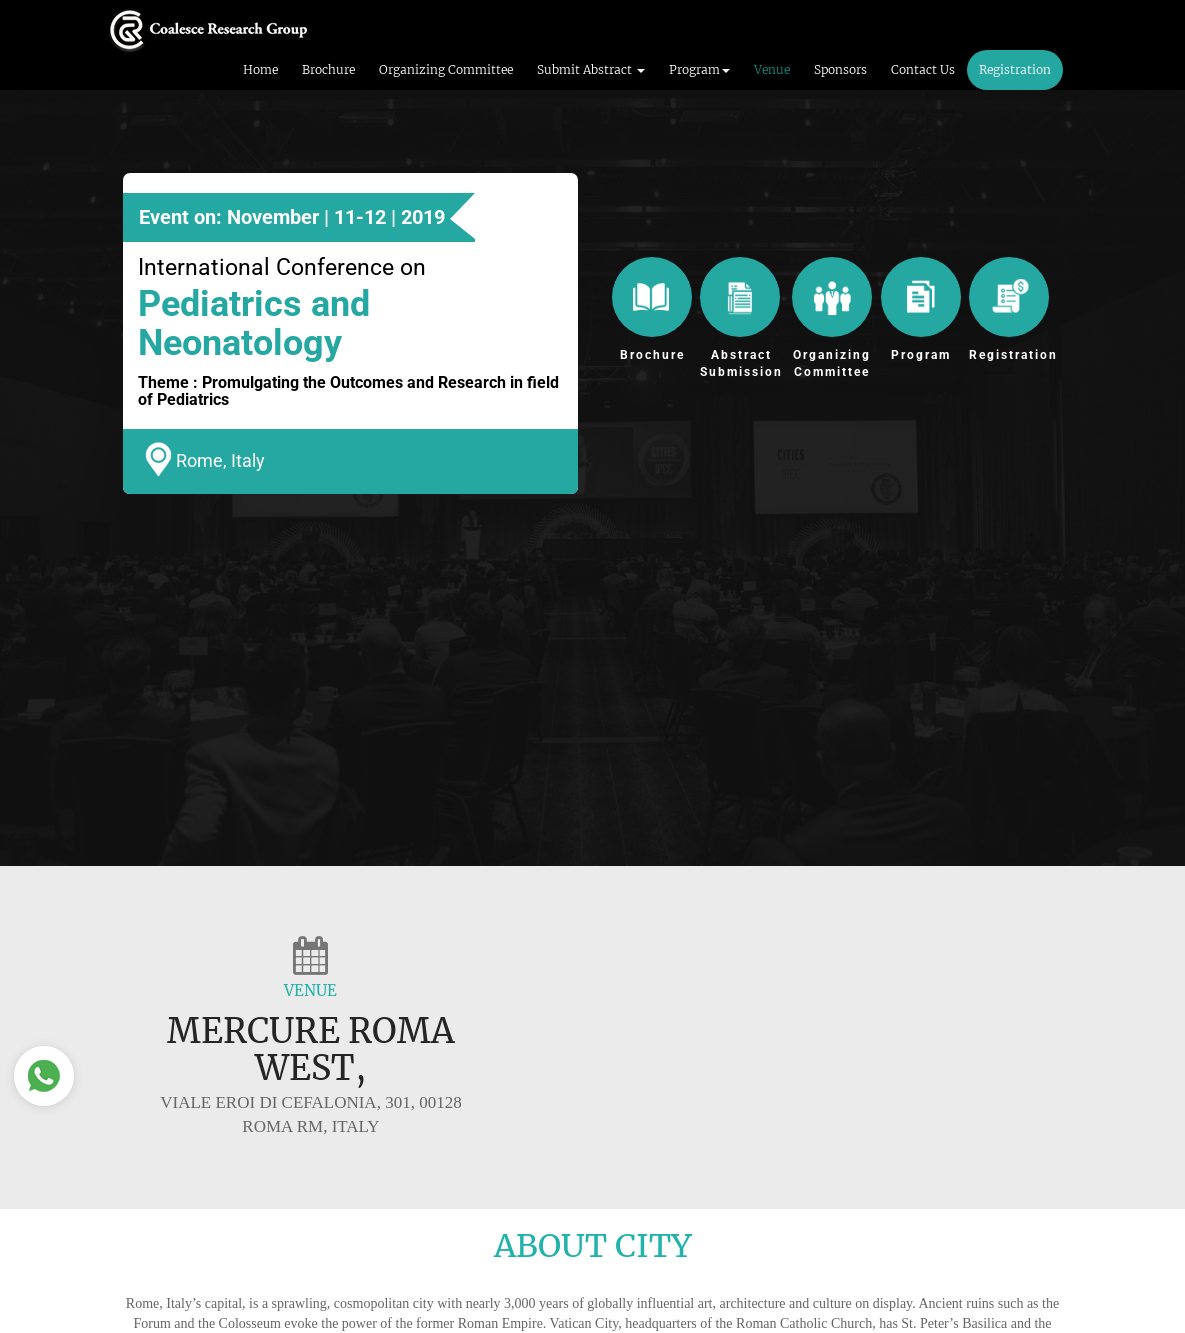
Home (260, 69)
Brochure (328, 69)
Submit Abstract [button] (591, 69)
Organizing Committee (446, 69)
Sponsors (840, 69)
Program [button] (699, 69)
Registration (1015, 69)
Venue (772, 69)
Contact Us (923, 69)
